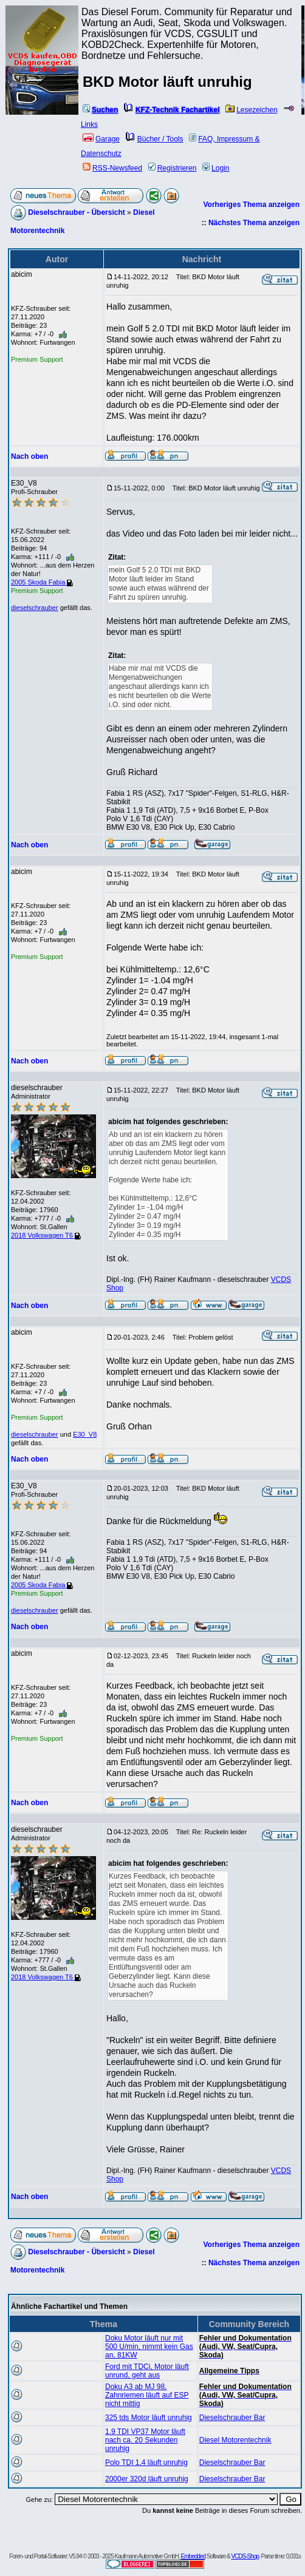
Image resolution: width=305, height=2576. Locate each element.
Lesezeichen (251, 110)
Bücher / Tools (154, 139)
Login (215, 168)
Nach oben (29, 456)
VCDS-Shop (244, 2556)
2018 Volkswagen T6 (46, 1235)
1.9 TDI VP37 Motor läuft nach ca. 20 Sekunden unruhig (145, 2440)
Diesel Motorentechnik (235, 2440)
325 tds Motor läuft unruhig (148, 2417)
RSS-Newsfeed (112, 168)
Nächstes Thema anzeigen (254, 223)
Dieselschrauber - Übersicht (76, 212)
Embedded (193, 2556)
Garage (101, 139)
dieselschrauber (34, 607)
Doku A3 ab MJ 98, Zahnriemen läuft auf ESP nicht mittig (146, 2395)
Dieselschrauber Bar (232, 2417)
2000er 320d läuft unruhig (146, 2479)
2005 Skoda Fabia (42, 582)
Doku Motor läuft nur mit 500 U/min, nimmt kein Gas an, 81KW (149, 2346)
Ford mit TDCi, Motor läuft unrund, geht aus (147, 2370)
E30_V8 (85, 1434)
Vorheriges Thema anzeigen (252, 204)
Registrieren (172, 168)
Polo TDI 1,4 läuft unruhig (146, 2462)
